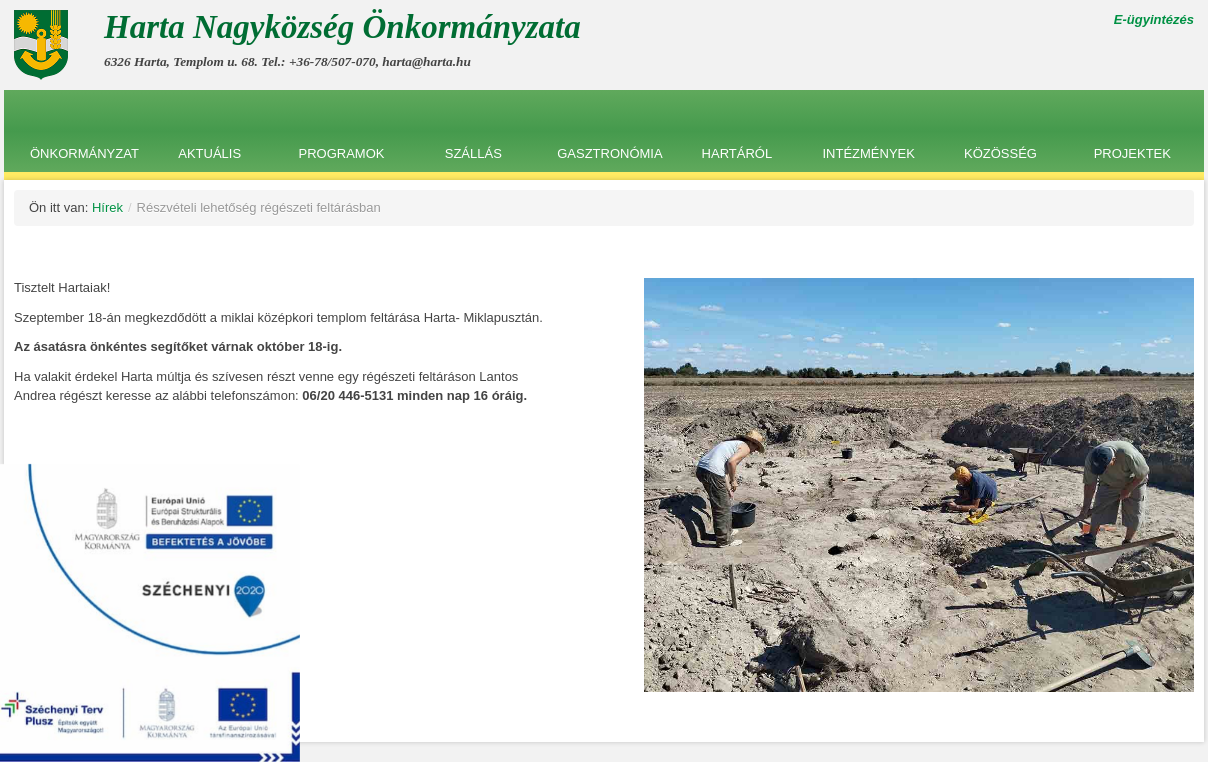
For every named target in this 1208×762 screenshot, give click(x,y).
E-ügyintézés (1154, 19)
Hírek (107, 207)
